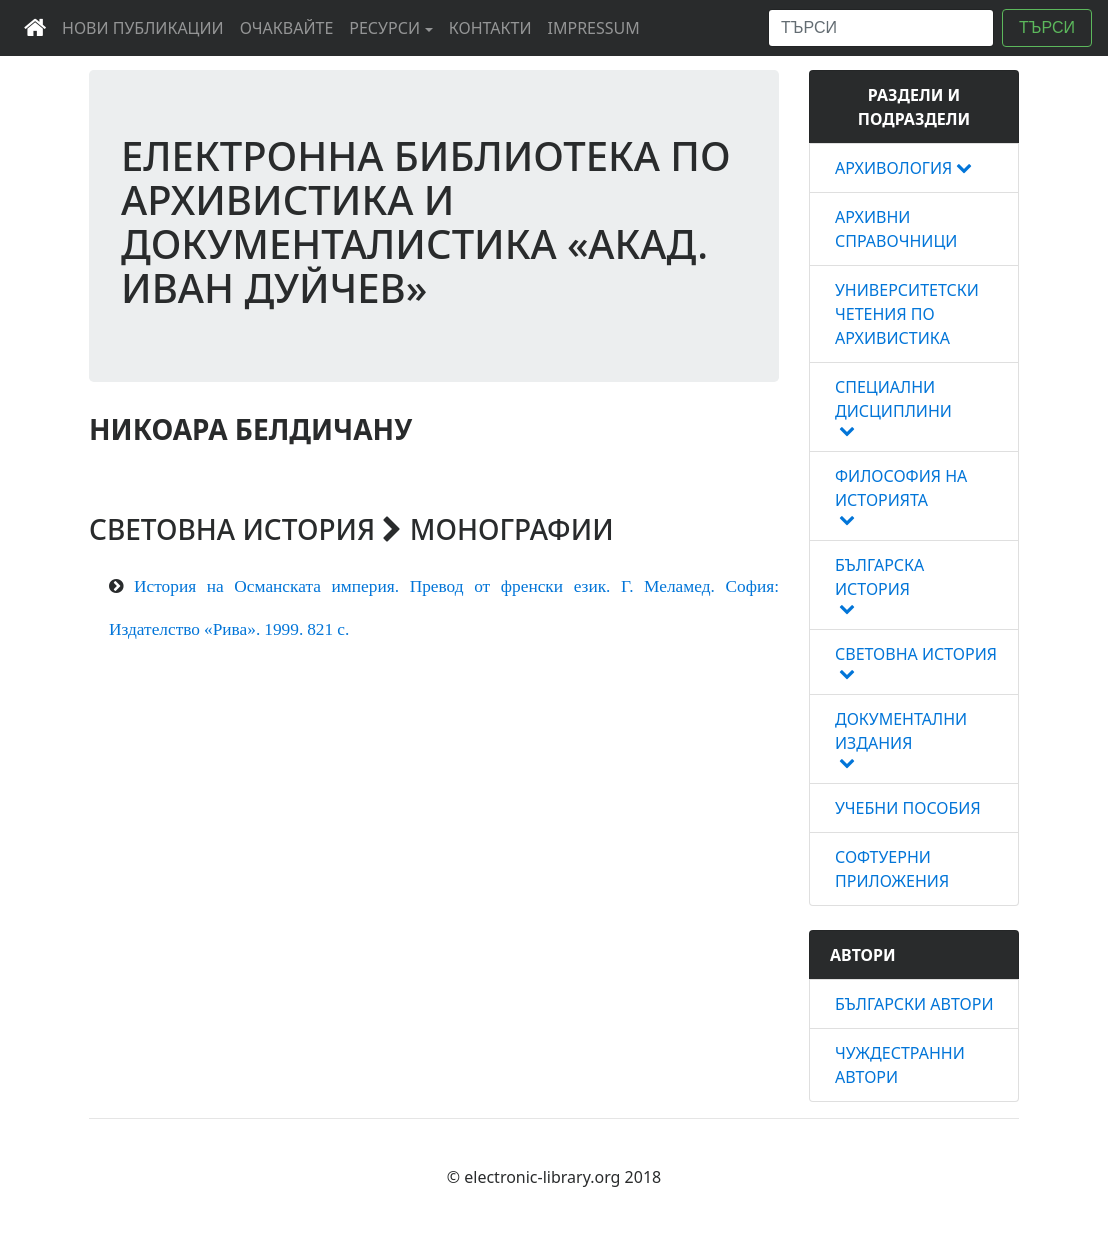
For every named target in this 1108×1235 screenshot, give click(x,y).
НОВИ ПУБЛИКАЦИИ (147, 27)
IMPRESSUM (598, 27)
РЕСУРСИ (384, 28)
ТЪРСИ (1047, 27)
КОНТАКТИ (494, 27)
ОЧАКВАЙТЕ (291, 27)
